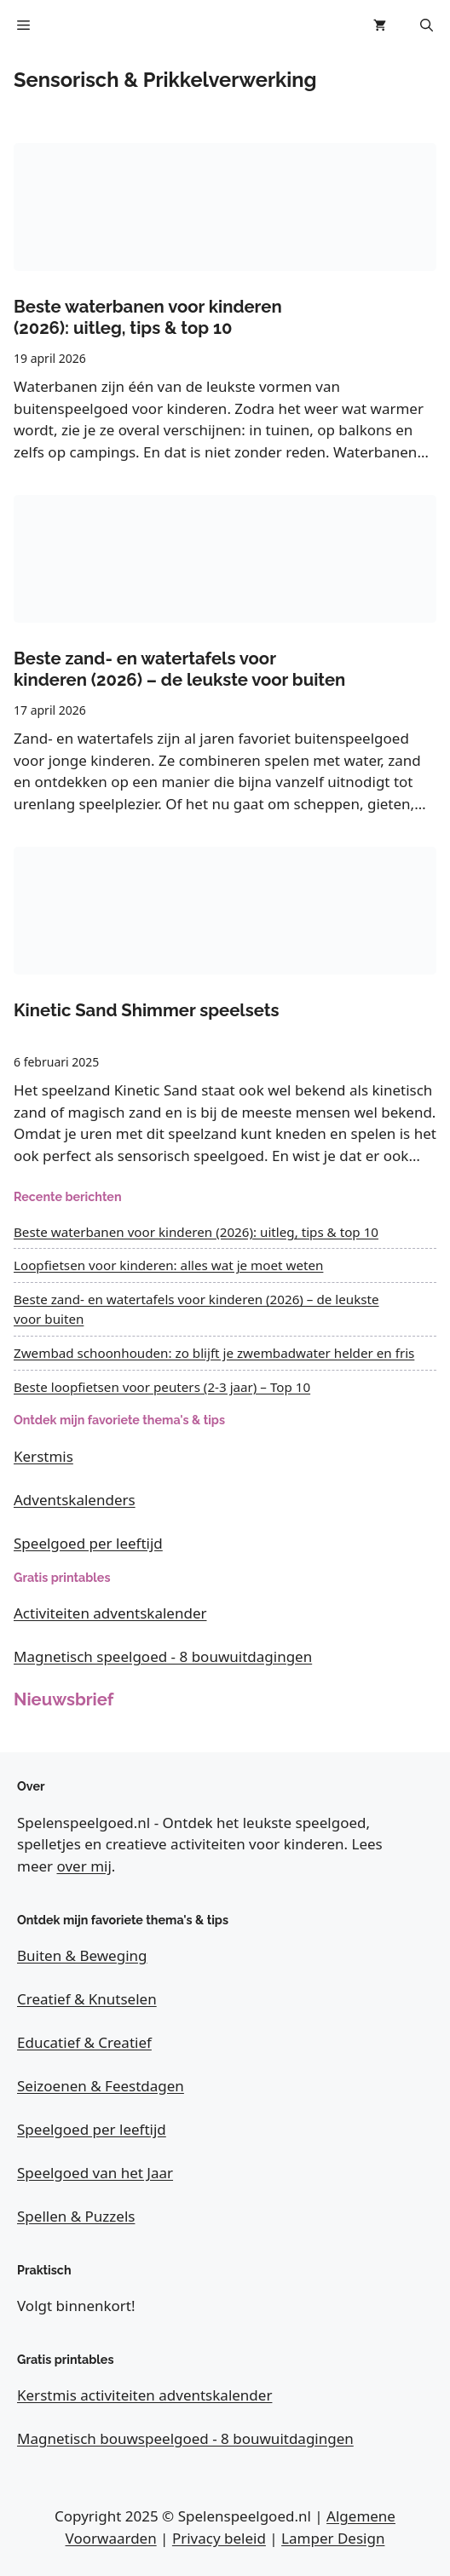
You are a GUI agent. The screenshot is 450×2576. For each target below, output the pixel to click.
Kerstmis (43, 1456)
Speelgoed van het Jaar (95, 2172)
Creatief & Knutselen (87, 1999)
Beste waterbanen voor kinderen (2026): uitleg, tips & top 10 (196, 1231)
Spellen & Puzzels (76, 2216)
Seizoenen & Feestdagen (100, 2086)
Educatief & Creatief (84, 2042)
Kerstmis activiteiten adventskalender (144, 2395)
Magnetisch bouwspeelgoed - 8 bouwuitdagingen (185, 2438)
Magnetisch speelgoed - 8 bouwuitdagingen (163, 1656)
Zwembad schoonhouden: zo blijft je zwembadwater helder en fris (214, 1352)
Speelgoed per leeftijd (88, 1543)
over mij (84, 1866)
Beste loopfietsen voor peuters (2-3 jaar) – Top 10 (162, 1386)
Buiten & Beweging (82, 1955)
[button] (426, 25)
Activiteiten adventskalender (110, 1613)
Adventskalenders (75, 1499)
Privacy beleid (219, 2538)
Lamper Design (332, 2538)
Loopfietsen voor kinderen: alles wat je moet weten (168, 1265)
